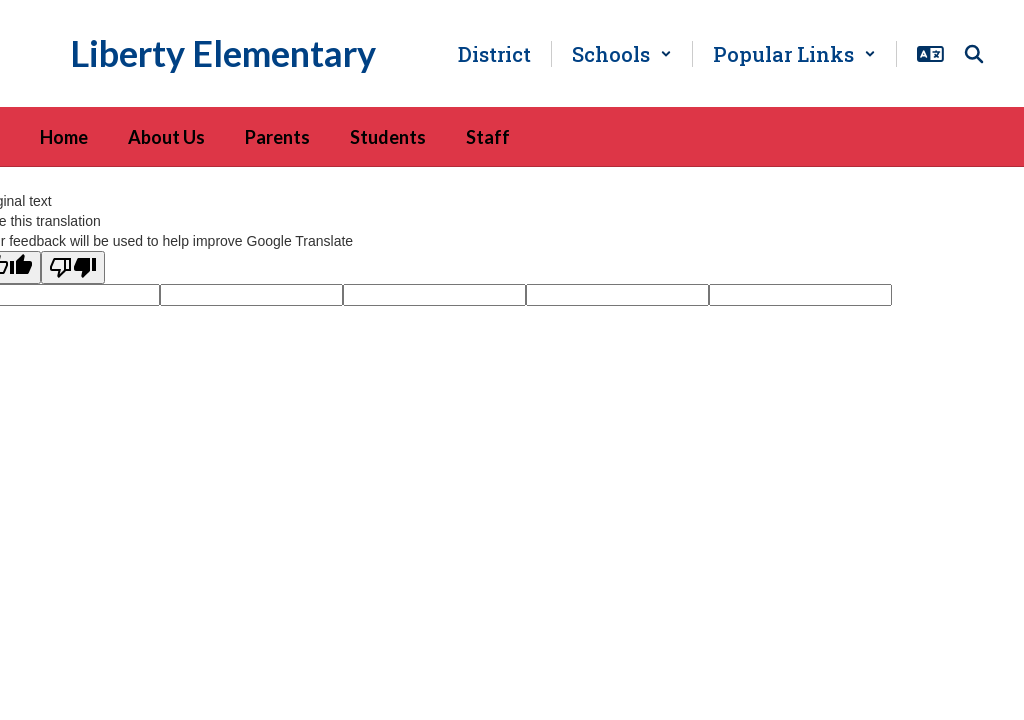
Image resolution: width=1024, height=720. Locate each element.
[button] (622, 54)
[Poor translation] (73, 267)
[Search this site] (974, 54)
